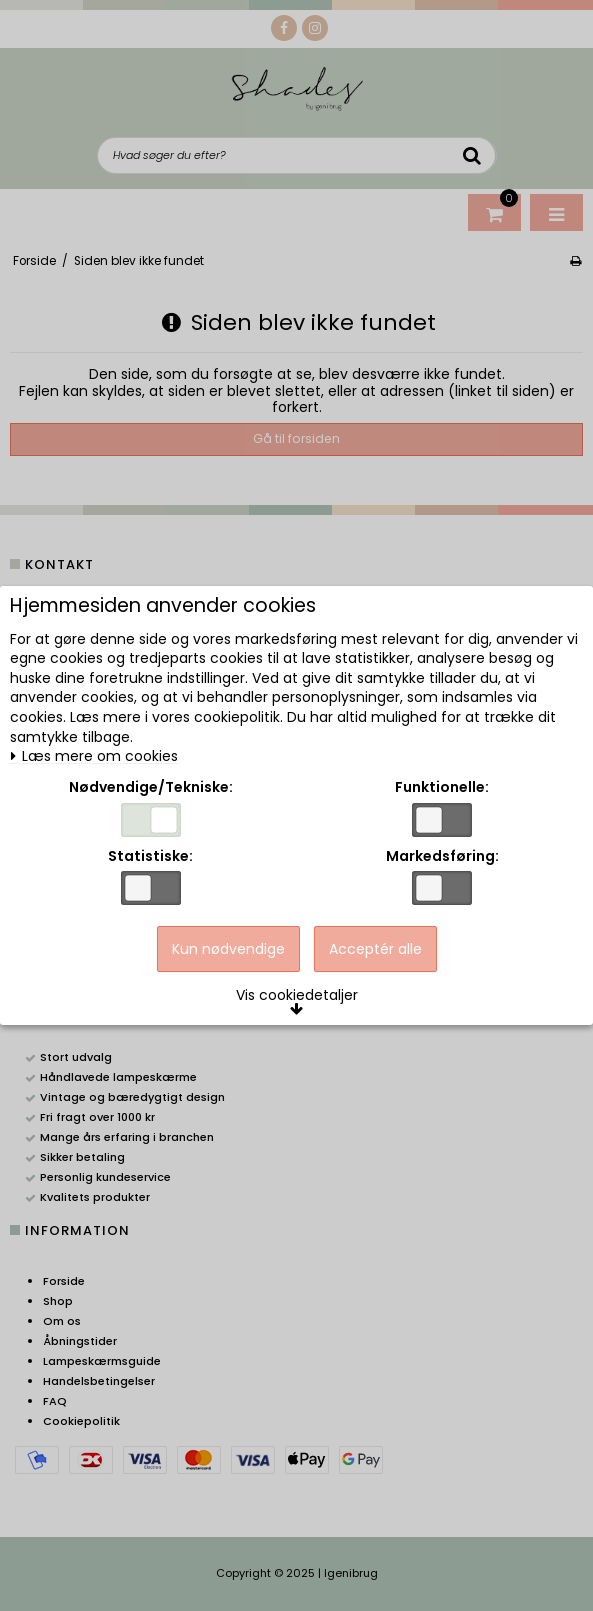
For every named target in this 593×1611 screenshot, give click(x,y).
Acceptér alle (375, 949)
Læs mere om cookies (94, 756)
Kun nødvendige (228, 949)
